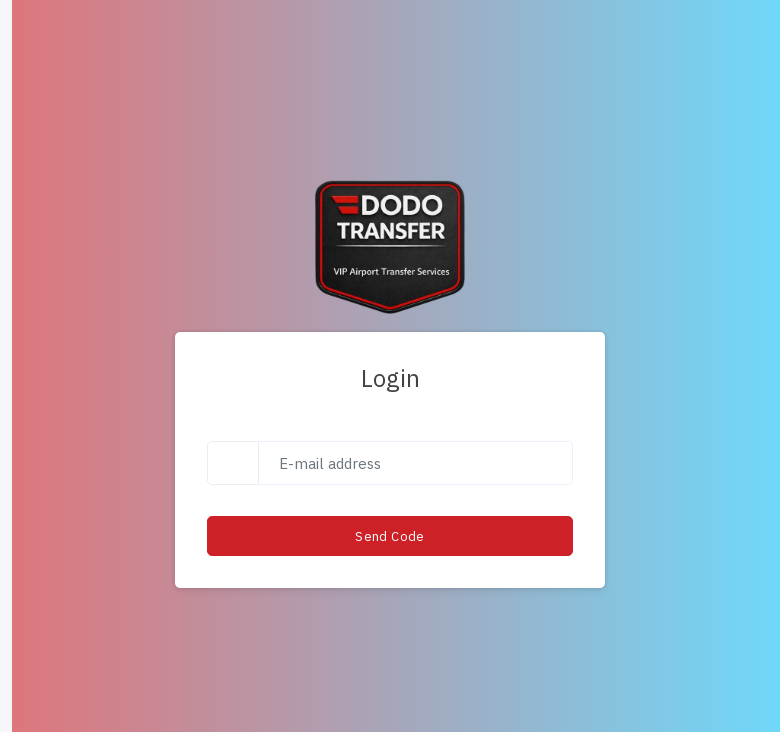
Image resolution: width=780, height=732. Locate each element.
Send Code (390, 536)
